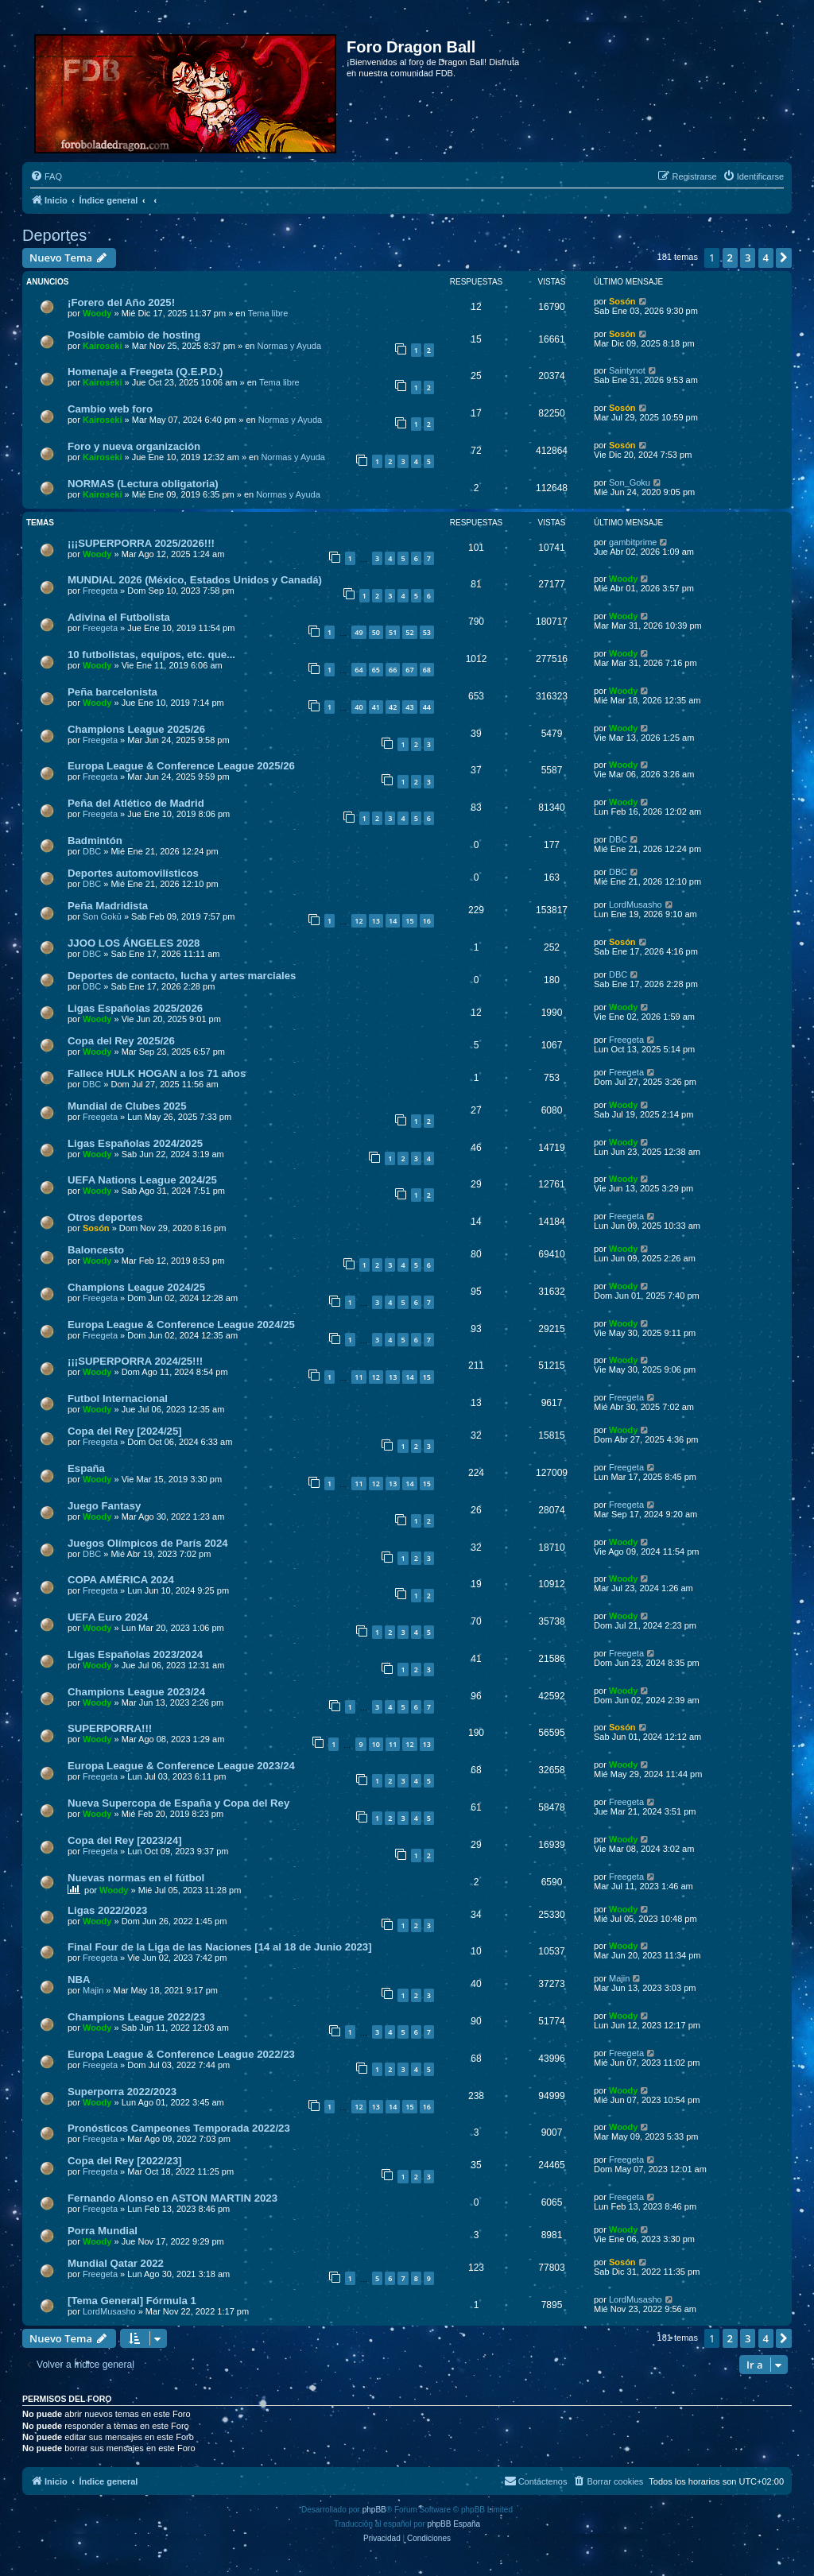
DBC (92, 851)
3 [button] (747, 257)
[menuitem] (46, 176)
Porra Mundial (103, 2231)
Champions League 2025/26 (136, 729)
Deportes (54, 235)
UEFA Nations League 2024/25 (142, 1180)
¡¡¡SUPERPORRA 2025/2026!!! (141, 543)
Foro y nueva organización (134, 446)
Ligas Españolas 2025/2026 (135, 1008)
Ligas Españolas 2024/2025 (135, 1143)
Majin (93, 1990)
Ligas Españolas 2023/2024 (135, 1654)
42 (393, 707)
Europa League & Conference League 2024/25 (181, 1325)
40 (358, 707)
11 (358, 1377)
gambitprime (633, 542)
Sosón (622, 301)
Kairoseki (102, 346)
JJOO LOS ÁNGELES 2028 (134, 943)
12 (358, 921)
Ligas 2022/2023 (107, 1910)
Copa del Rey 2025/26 (121, 1041)
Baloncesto (96, 1250)
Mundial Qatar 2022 (116, 2263)
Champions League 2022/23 (136, 2017)
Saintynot (627, 370)
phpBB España (453, 2524)
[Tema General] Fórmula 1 (132, 2301)
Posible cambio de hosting (134, 335)
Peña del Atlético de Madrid (136, 803)
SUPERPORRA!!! (110, 1728)
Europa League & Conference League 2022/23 (181, 2054)
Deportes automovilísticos (133, 873)
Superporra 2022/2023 (122, 2092)
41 (376, 707)
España (86, 1468)
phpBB (374, 2509)
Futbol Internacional (118, 1398)
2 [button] (730, 257)
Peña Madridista (108, 906)
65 (376, 669)
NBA (79, 1979)
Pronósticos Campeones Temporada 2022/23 (179, 2128)
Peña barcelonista (112, 692)
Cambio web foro (110, 409)
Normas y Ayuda (290, 346)
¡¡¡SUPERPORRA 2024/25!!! (135, 1361)
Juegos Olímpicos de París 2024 (148, 1543)
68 (427, 669)
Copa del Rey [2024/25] (125, 1431)
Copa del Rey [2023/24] (125, 1840)
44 (427, 707)
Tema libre (268, 313)
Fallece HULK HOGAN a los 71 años (157, 1073)
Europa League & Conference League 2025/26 (181, 766)
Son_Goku (629, 482)
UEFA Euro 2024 (108, 1617)
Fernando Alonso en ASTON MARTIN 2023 (172, 2198)
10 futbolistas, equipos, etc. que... (151, 654)
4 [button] (766, 257)
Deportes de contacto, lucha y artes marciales (182, 976)
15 (409, 921)
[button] (784, 257)
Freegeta (100, 590)
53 (427, 632)
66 (393, 669)
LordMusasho (635, 904)
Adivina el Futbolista (119, 617)
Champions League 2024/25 (136, 1287)
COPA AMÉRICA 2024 (121, 1580)
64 (358, 669)
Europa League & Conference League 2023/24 (181, 1766)
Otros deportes (105, 1217)
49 (358, 632)
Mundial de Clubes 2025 (127, 1106)
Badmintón (95, 840)
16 (427, 921)
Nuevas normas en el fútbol (136, 1878)
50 (376, 632)
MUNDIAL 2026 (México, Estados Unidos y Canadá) (195, 580)
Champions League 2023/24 (136, 1692)
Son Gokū (102, 916)
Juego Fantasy (104, 1506)
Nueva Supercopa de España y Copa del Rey (178, 1803)
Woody (97, 313)
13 (376, 921)
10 (376, 1744)
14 (393, 921)
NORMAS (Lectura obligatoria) (143, 484)
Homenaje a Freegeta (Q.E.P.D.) (145, 372)
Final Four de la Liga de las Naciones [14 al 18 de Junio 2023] (220, 1947)
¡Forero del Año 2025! (121, 302)
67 (409, 669)
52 (409, 632)
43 (409, 707)
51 (393, 632)
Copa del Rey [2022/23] (125, 2161)
